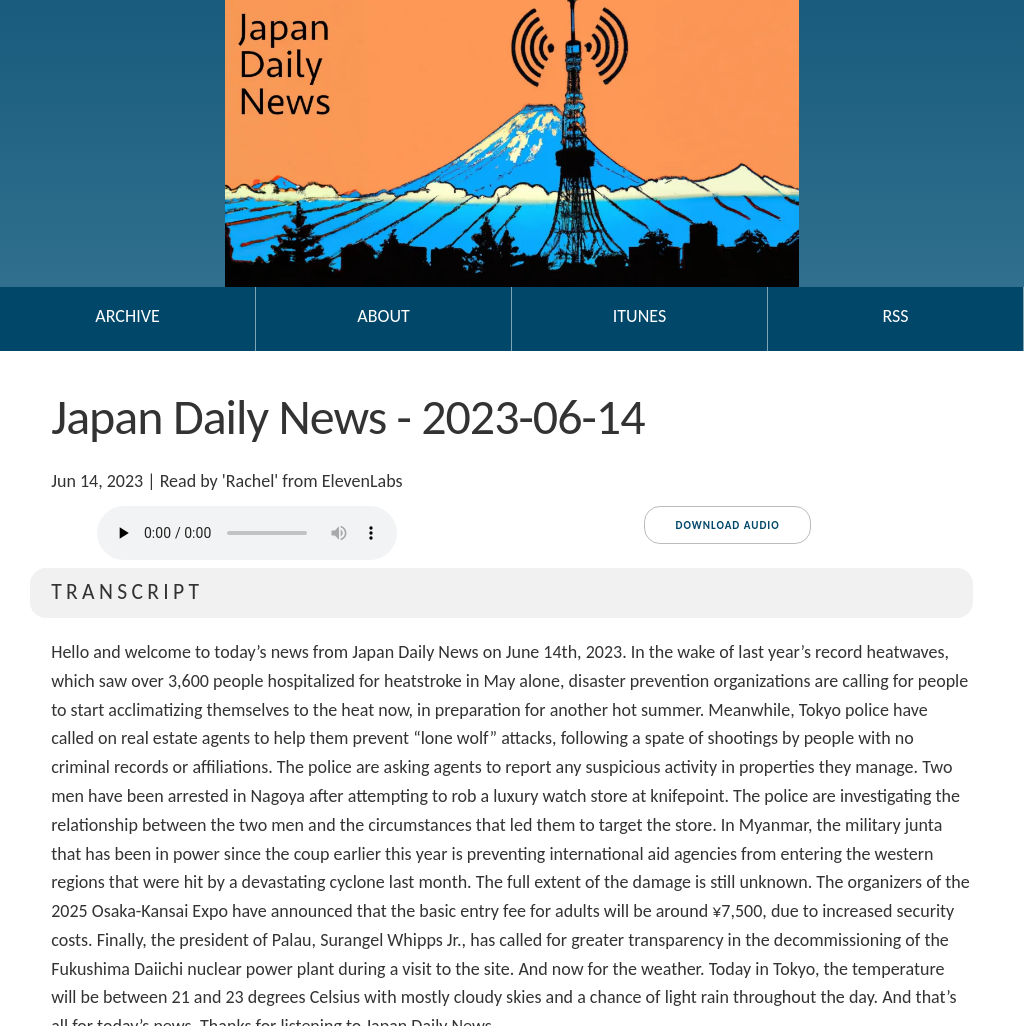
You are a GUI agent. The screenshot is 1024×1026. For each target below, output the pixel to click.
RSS (895, 316)
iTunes (639, 316)
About (383, 316)
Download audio (727, 525)
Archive (127, 316)
